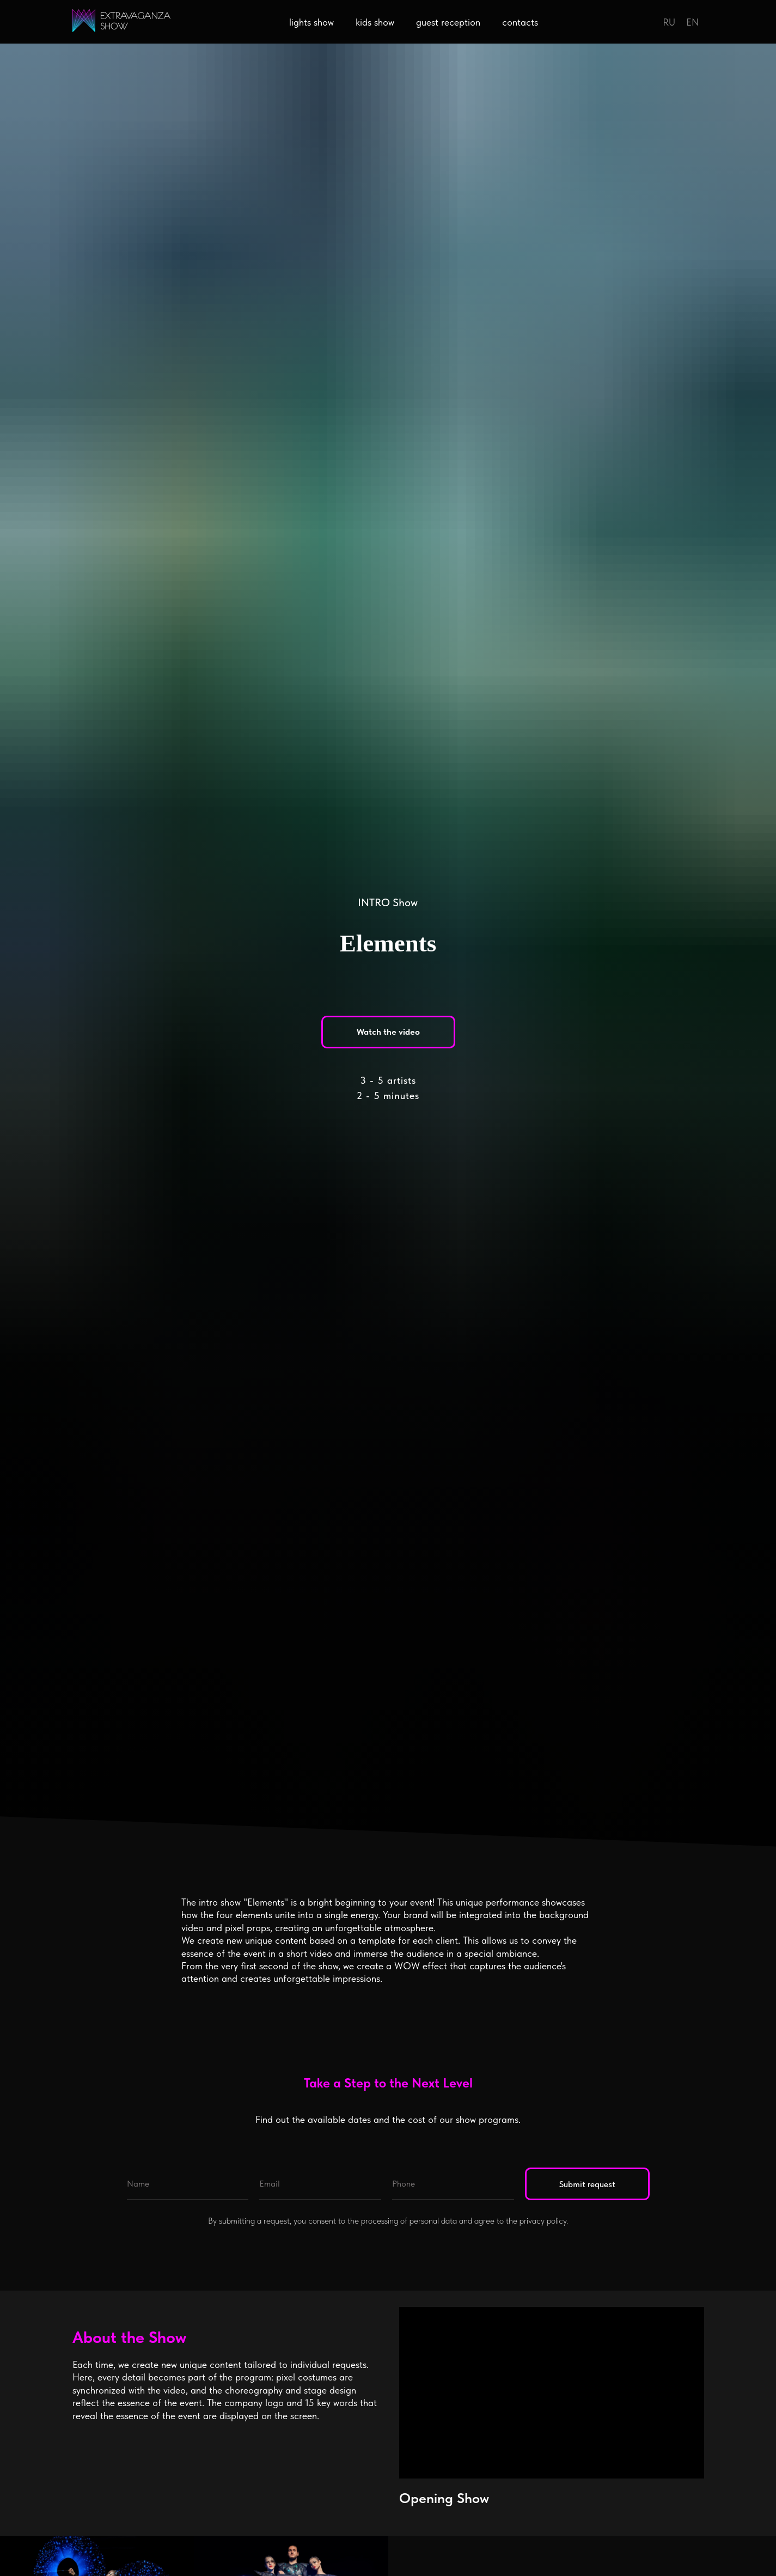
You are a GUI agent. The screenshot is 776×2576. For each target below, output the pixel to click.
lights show (311, 22)
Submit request (587, 2184)
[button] (388, 1032)
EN (692, 22)
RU (669, 22)
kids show (375, 22)
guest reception (448, 22)
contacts (520, 22)
